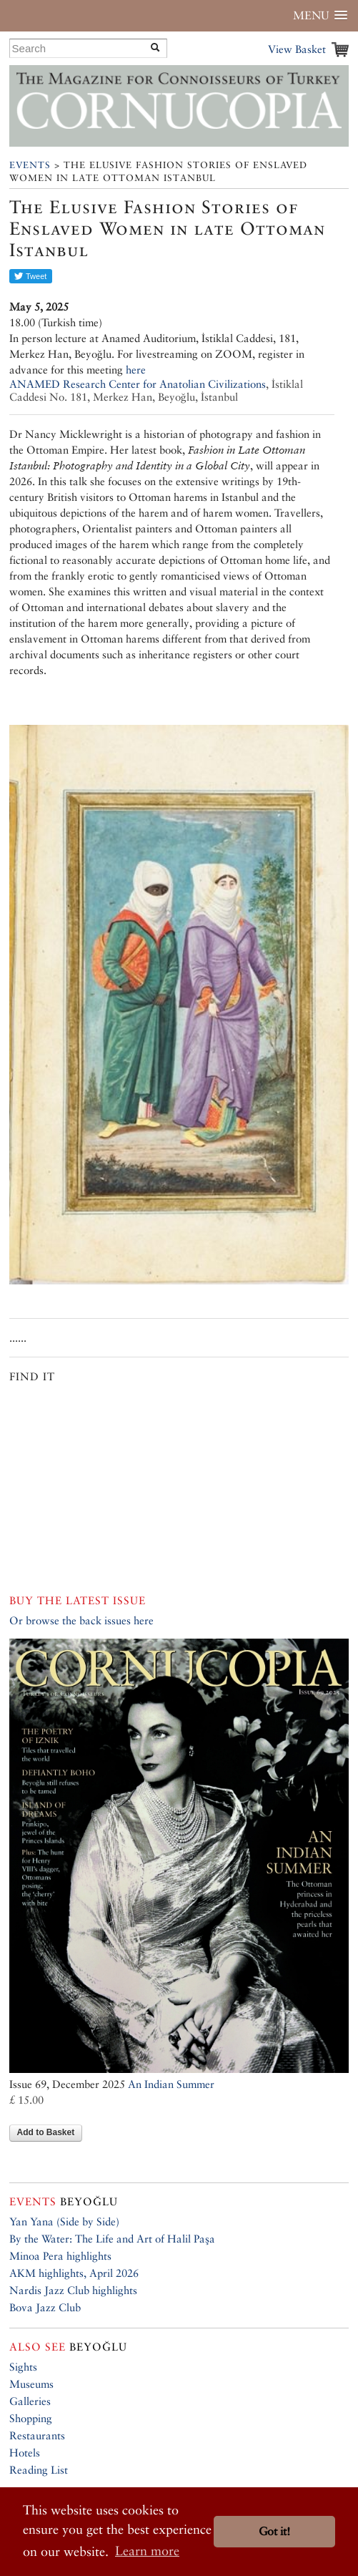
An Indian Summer (171, 2084)
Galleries (30, 2401)
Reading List (38, 2470)
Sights (23, 2367)
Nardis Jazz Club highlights (73, 2290)
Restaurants (37, 2435)
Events (30, 165)
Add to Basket (46, 2132)
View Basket (297, 49)
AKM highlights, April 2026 (74, 2273)
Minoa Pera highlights (60, 2256)
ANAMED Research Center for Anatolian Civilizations (137, 384)
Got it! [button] (274, 2531)
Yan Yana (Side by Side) (64, 2221)
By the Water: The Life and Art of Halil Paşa (112, 2239)
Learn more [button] (147, 2550)
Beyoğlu (63, 2201)
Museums (31, 2384)
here (136, 370)
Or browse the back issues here (81, 1620)
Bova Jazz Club (45, 2307)
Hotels (24, 2452)
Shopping (30, 2418)
